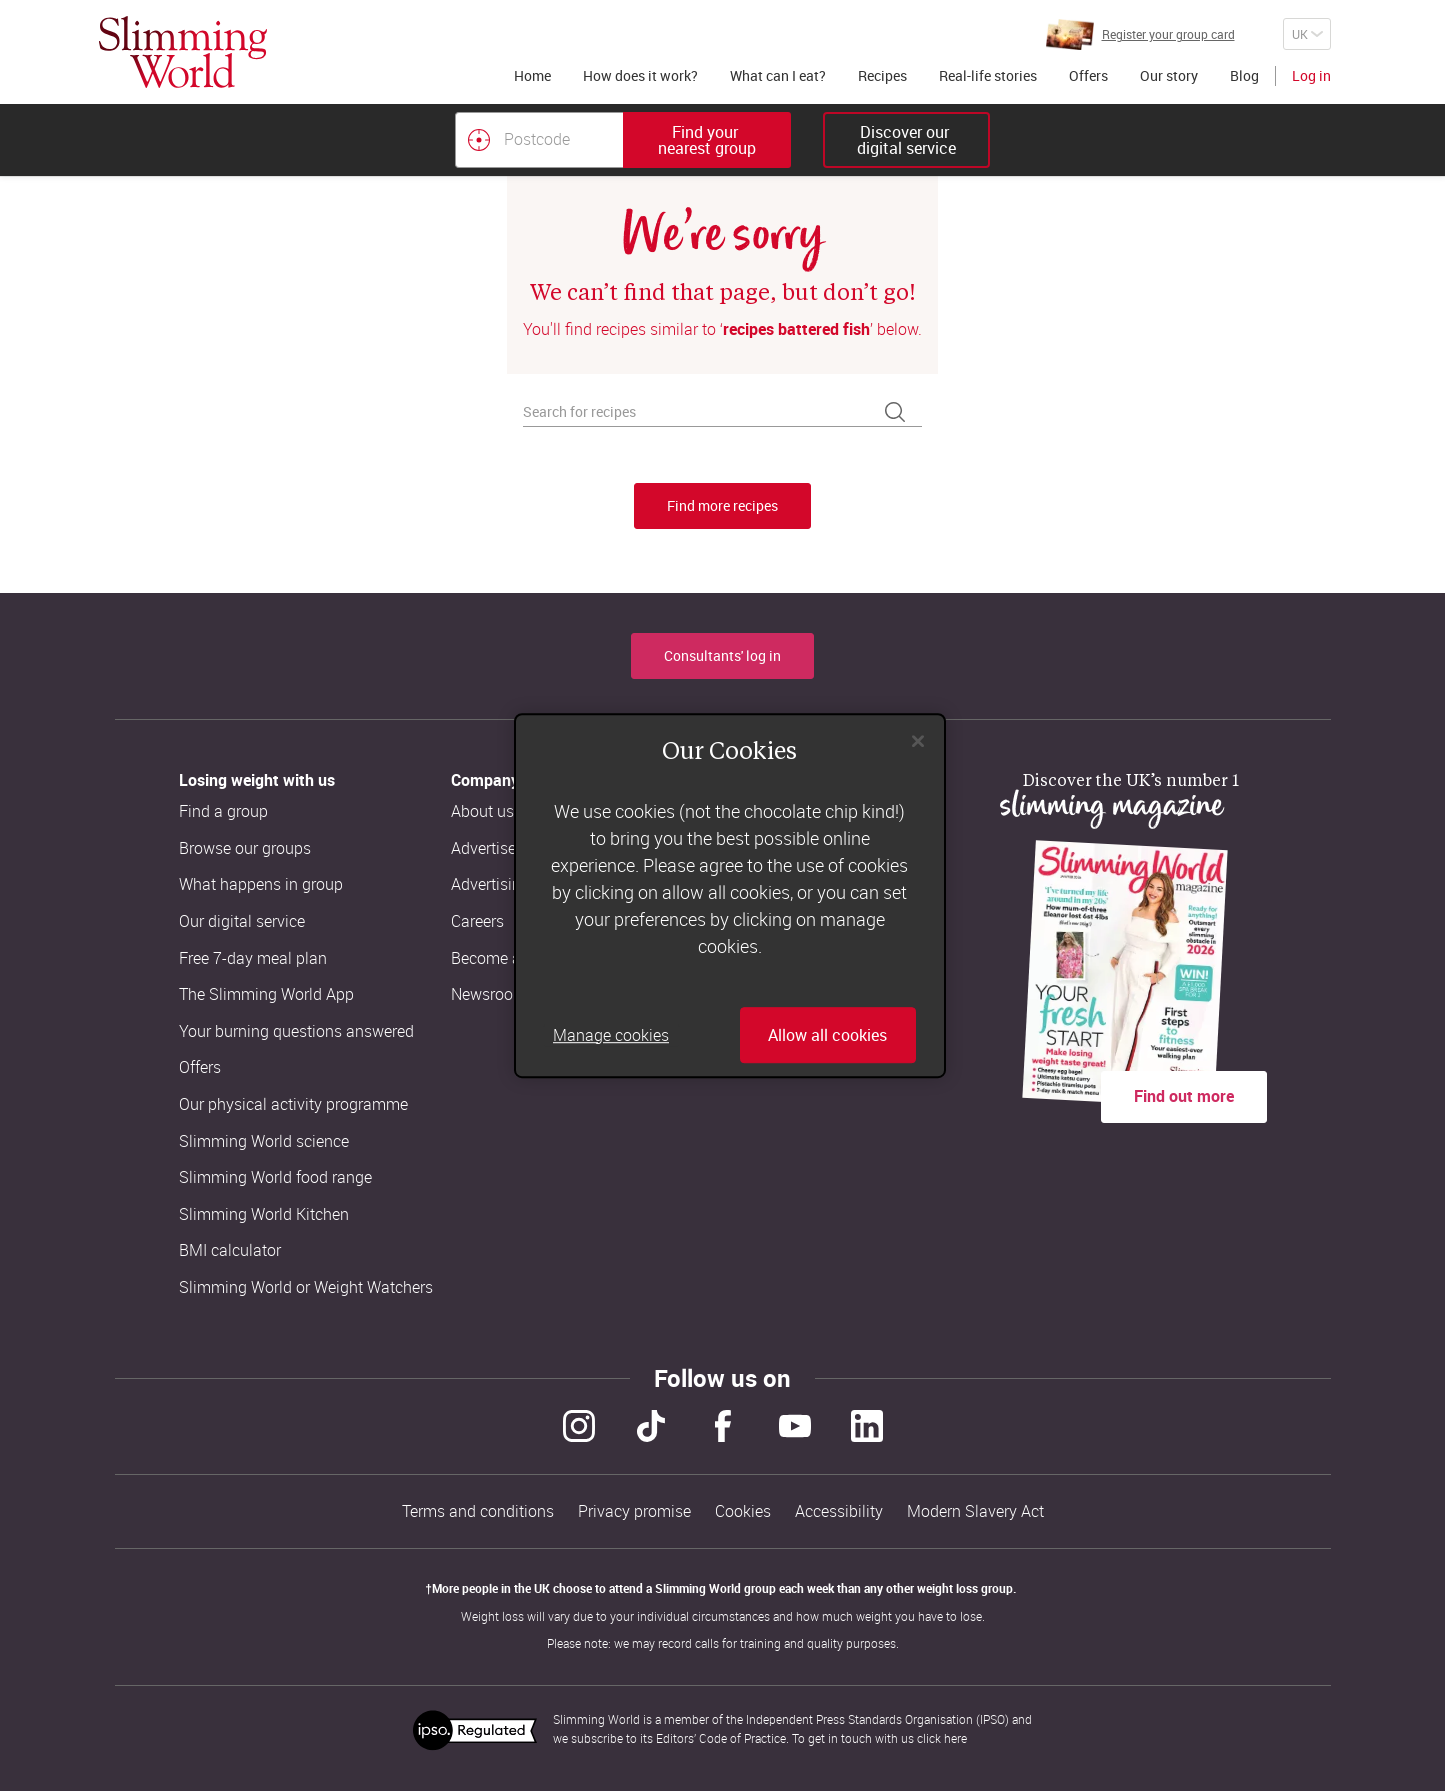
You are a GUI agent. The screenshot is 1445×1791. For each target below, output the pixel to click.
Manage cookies (611, 1035)
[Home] (183, 52)
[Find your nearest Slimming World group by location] (479, 140)
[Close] (918, 741)
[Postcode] (539, 140)
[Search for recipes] (722, 412)
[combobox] (623, 140)
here (955, 1738)
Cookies (743, 1511)
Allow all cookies (827, 1035)
